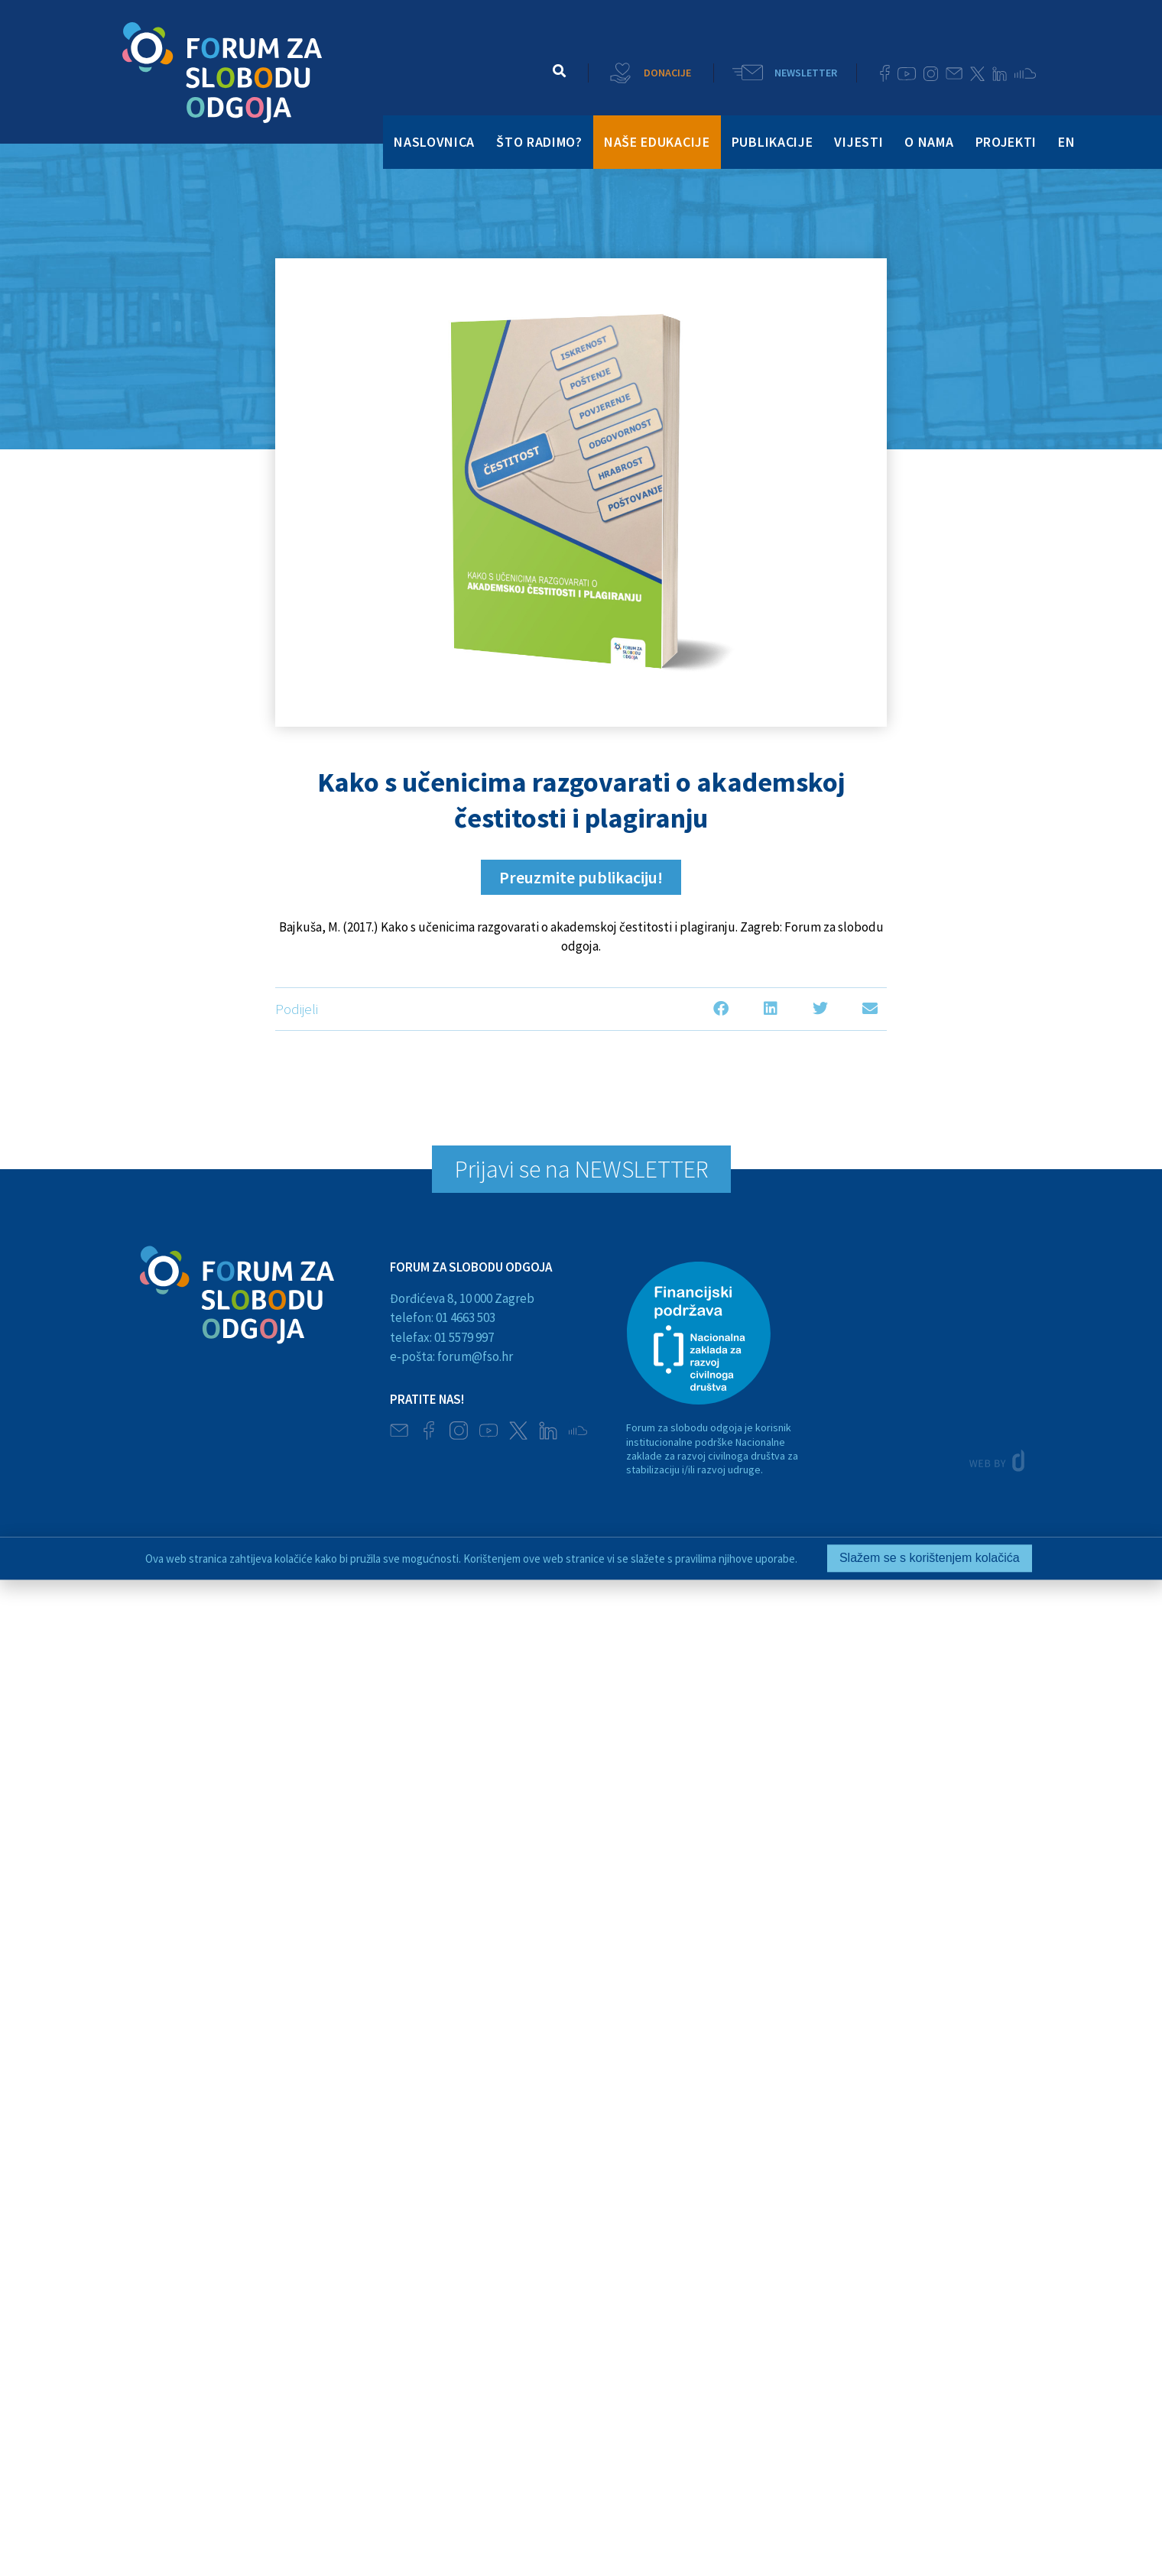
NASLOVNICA (434, 142)
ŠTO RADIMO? (539, 142)
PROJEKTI (1006, 142)
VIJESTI (858, 142)
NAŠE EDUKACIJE (657, 142)
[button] (560, 70)
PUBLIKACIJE (772, 142)
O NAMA (928, 142)
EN (1066, 142)
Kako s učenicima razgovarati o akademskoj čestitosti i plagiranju (581, 800)
